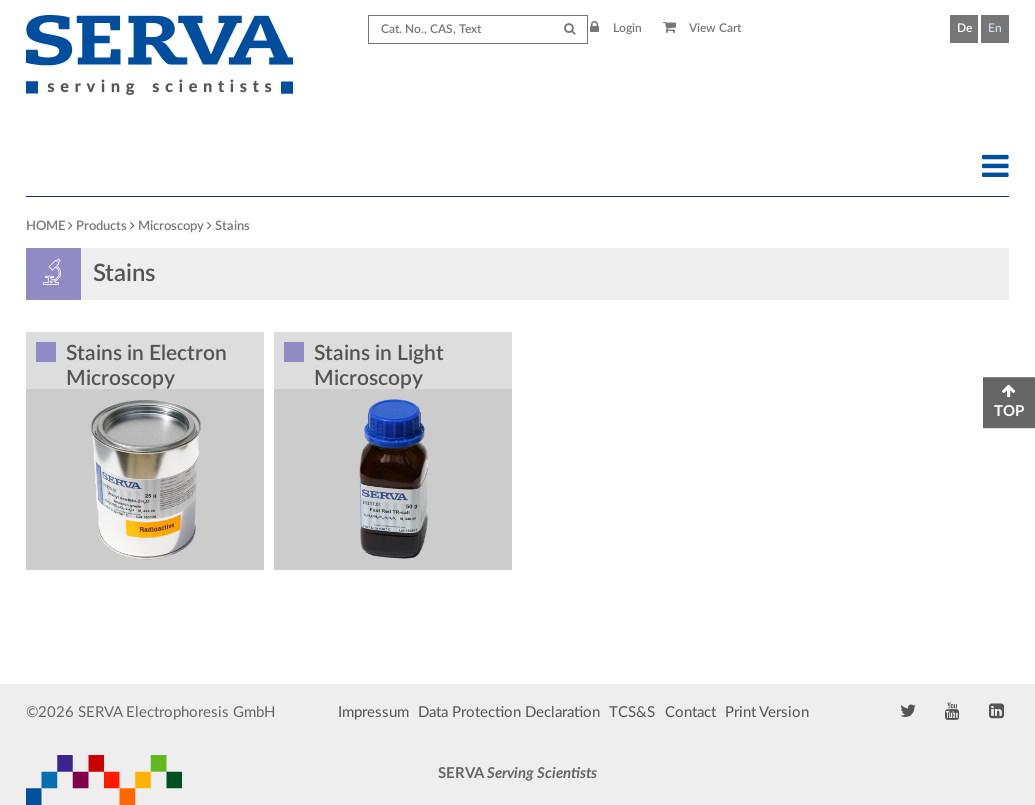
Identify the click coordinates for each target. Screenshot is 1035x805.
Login (616, 28)
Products (101, 226)
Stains (232, 226)
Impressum (373, 712)
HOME (45, 226)
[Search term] (478, 29)
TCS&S (632, 712)
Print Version (767, 712)
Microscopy (171, 226)
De (964, 28)
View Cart (702, 28)
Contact (690, 712)
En (995, 28)
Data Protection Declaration (509, 712)
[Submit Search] (569, 29)
